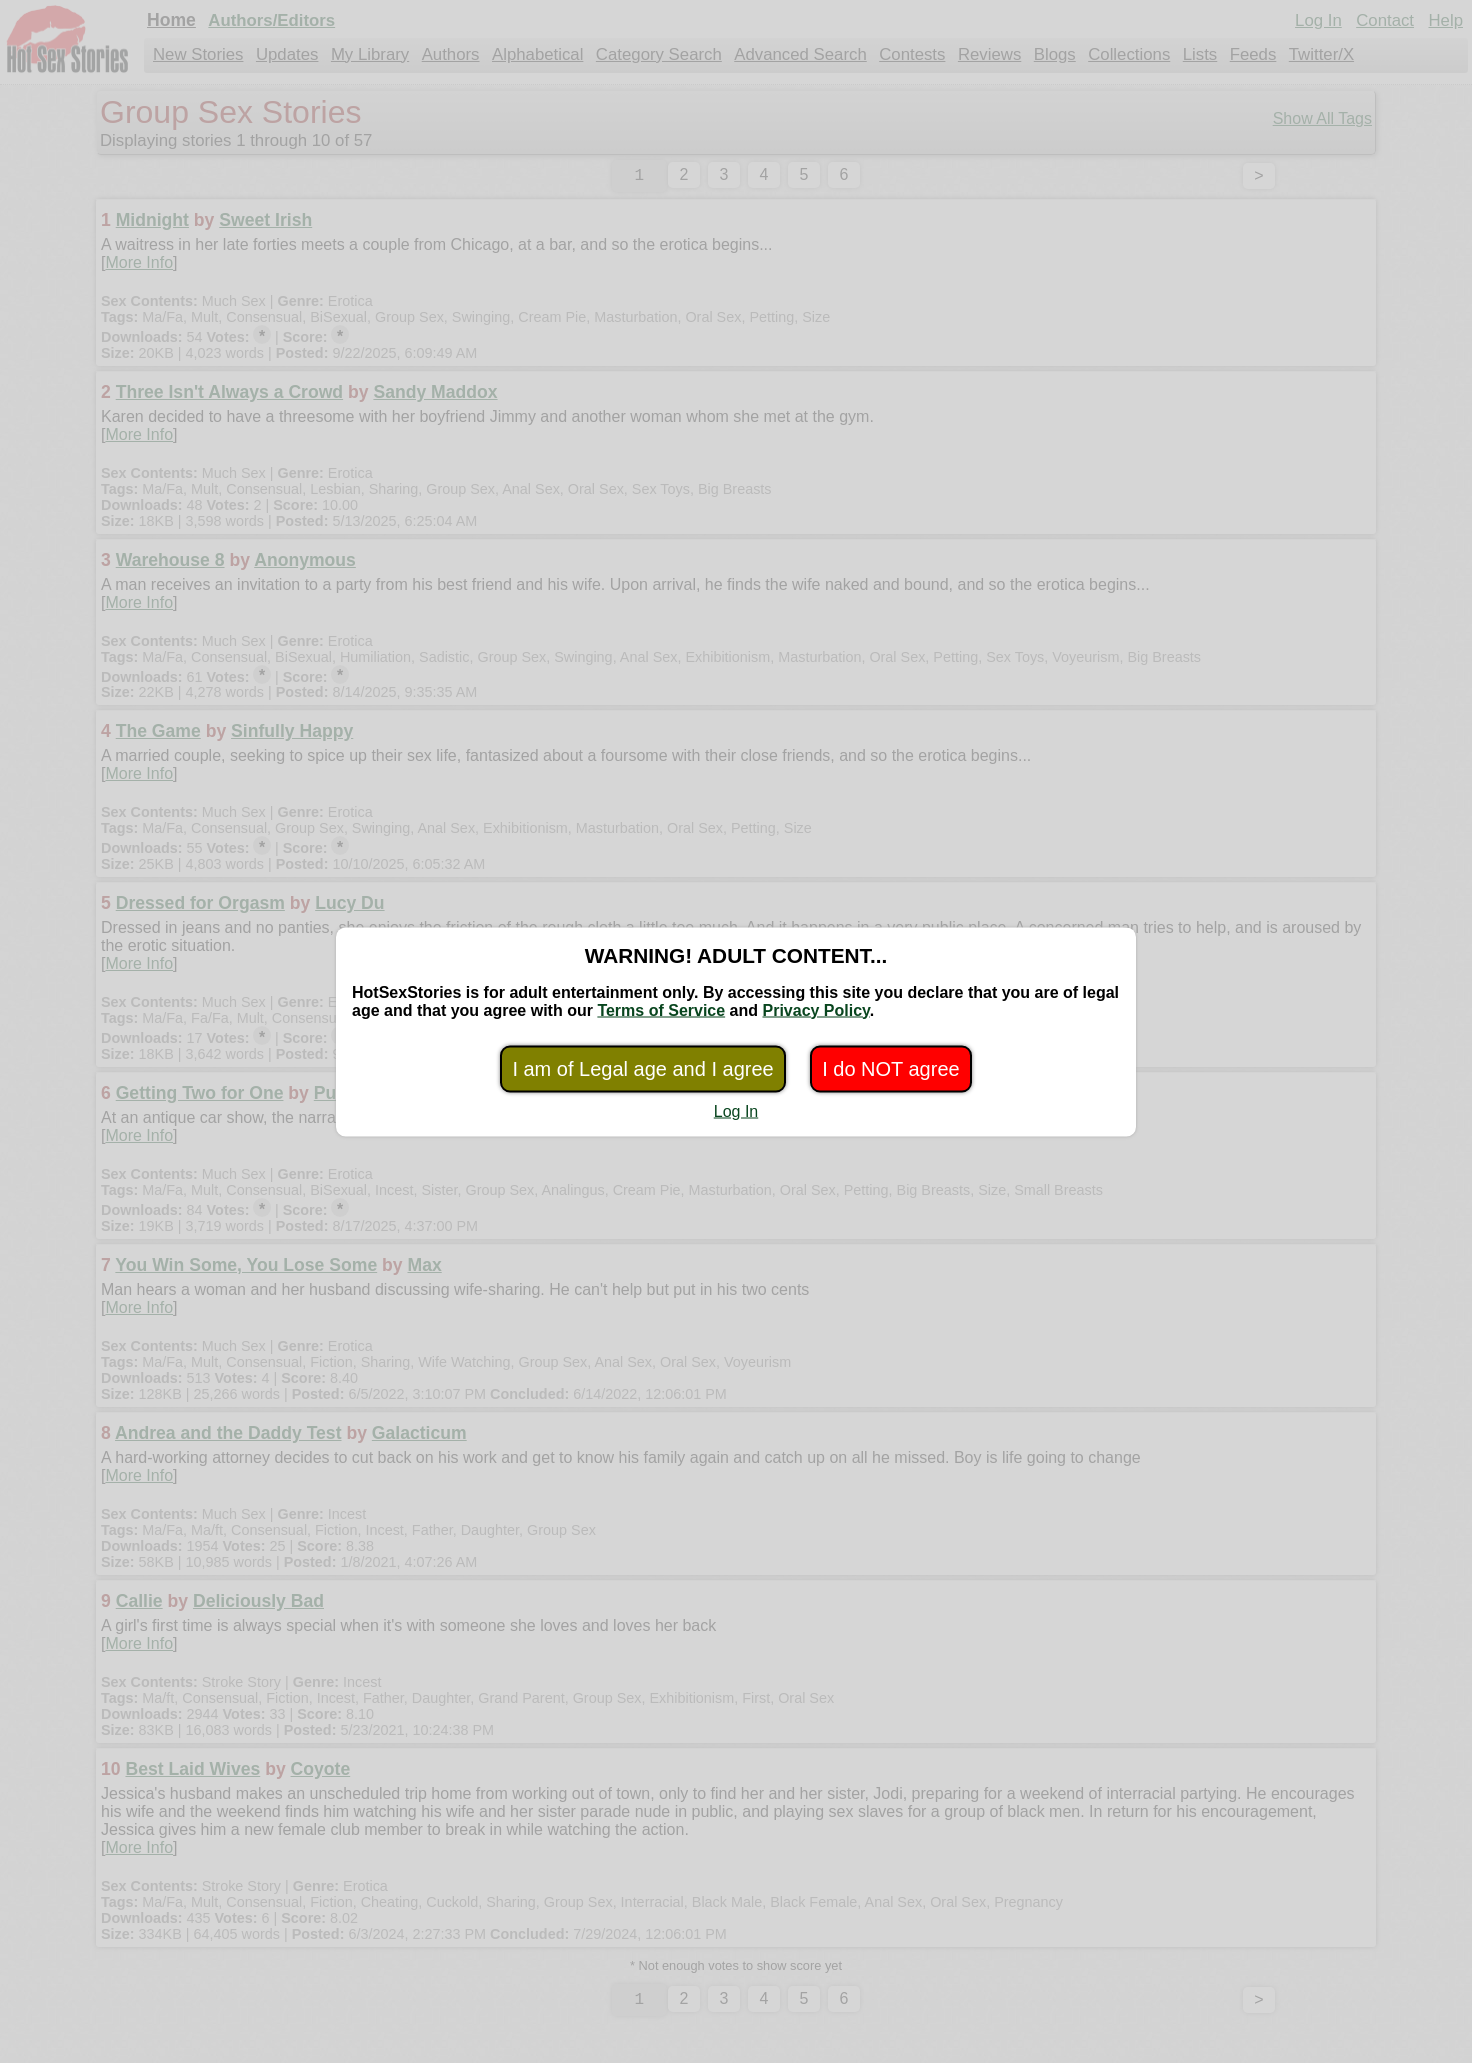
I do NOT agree (890, 1068)
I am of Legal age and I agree (642, 1068)
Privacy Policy (815, 1009)
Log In (736, 1110)
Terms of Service (661, 1009)
